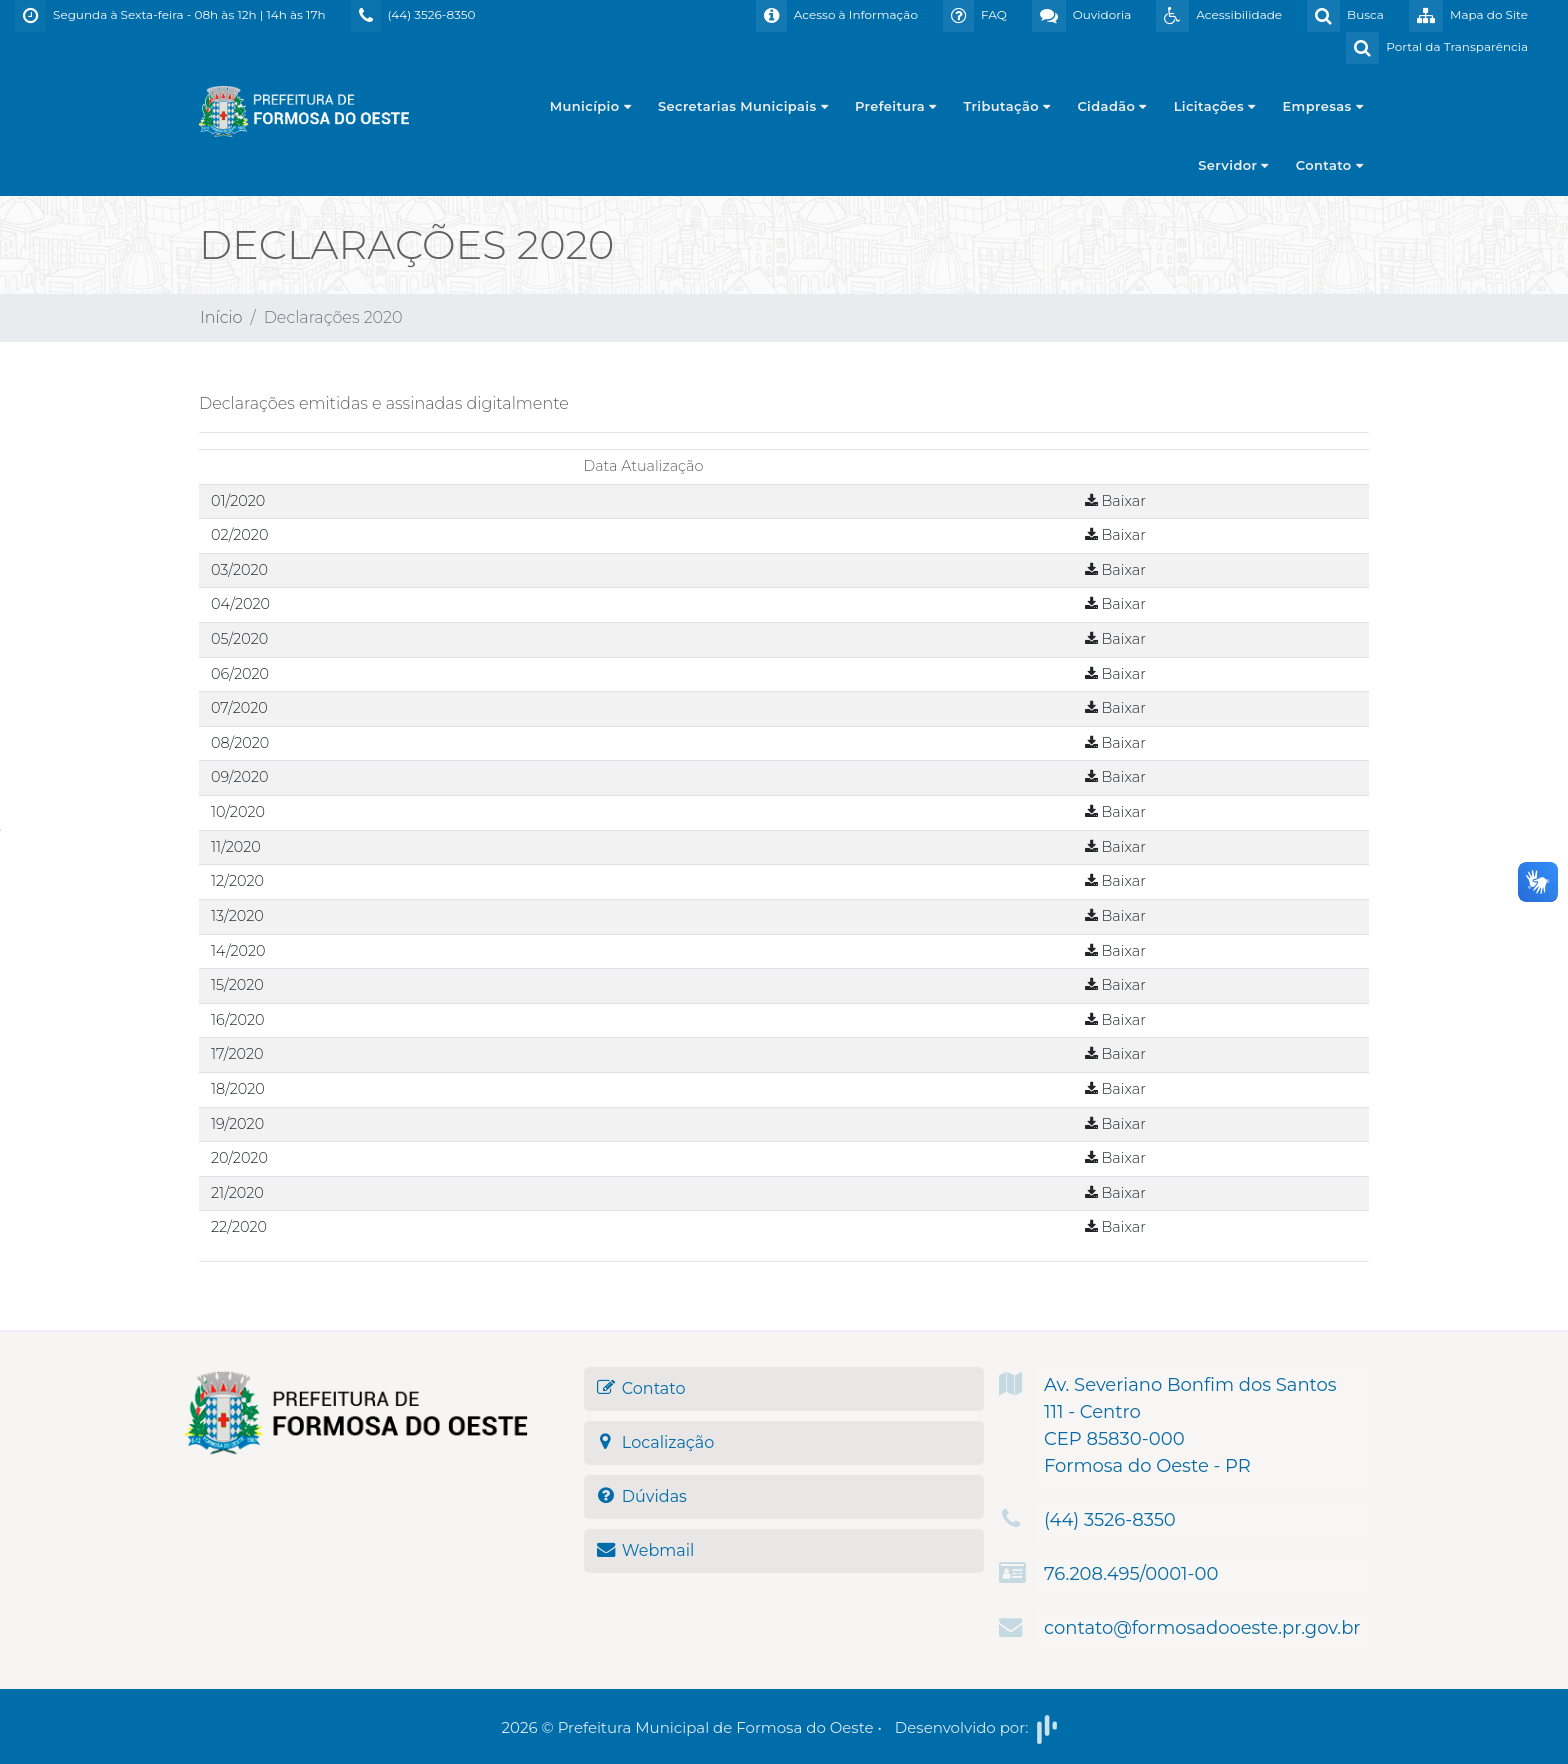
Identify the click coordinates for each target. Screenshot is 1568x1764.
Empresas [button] (1323, 106)
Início (221, 317)
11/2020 (236, 847)
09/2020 (240, 777)
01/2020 (238, 501)
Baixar (1115, 501)
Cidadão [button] (1111, 106)
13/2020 (237, 916)
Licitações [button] (1215, 106)
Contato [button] (1329, 165)
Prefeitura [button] (896, 106)
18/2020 (238, 1089)
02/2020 (239, 535)
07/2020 (239, 708)
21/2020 (237, 1193)
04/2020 (240, 604)
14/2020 (238, 951)
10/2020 (238, 812)
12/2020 (237, 881)
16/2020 (238, 1020)
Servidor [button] (1233, 165)
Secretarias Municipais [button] (743, 106)
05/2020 (239, 639)
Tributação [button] (1007, 106)
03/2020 (239, 570)
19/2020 (237, 1124)
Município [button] (590, 106)
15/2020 (237, 985)
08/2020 (240, 743)
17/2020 (237, 1054)
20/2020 (239, 1158)
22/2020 (239, 1227)
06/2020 (240, 674)
